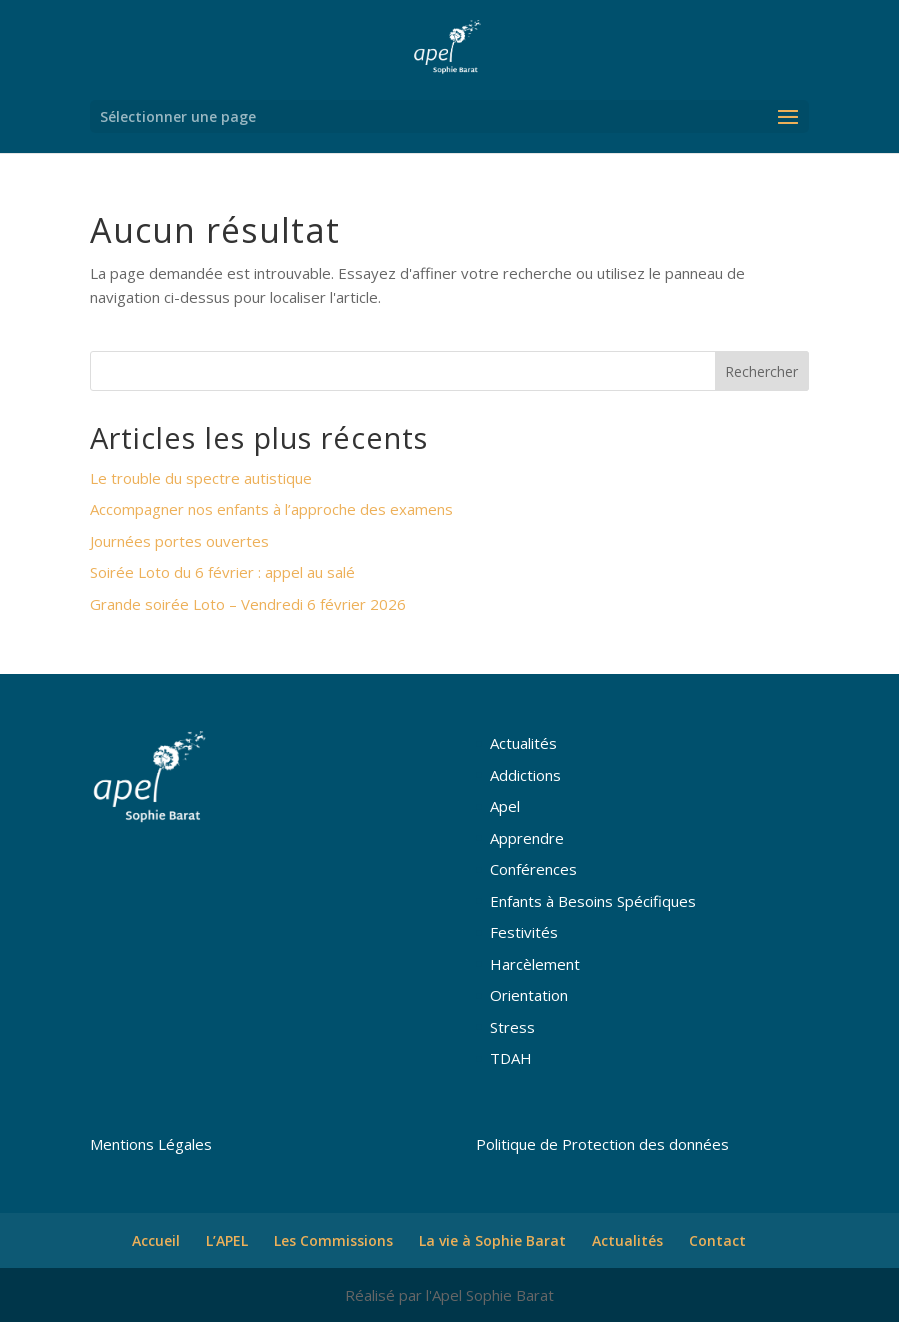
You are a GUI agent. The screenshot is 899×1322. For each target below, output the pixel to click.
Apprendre (527, 838)
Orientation (529, 995)
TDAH (511, 1058)
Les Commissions (333, 1240)
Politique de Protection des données (602, 1144)
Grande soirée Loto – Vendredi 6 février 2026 (248, 604)
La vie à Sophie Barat (492, 1240)
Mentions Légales (151, 1144)
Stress (512, 1027)
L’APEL (227, 1240)
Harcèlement (535, 964)
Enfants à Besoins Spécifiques (593, 901)
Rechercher (761, 371)
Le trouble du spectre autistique (201, 478)
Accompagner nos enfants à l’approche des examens (271, 509)
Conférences (533, 869)
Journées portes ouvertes (179, 541)
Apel (505, 806)
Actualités (523, 743)
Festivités (524, 932)
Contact (717, 1240)
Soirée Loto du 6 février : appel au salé (222, 572)
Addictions (525, 775)
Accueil (156, 1240)
